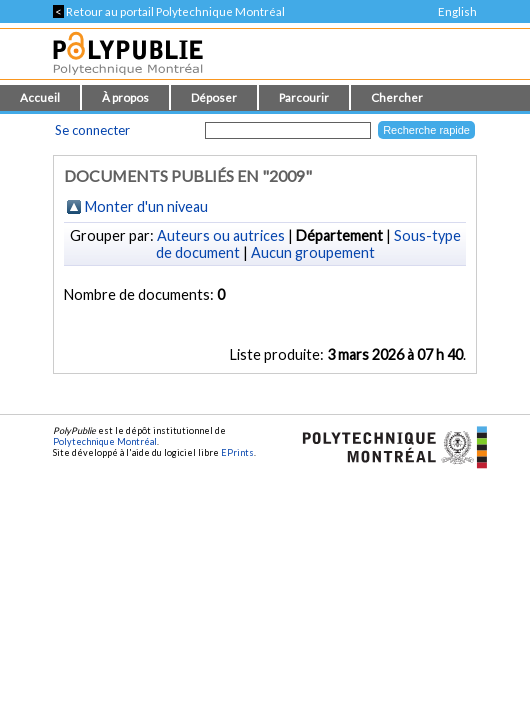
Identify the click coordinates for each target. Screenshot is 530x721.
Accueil (40, 97)
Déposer (214, 97)
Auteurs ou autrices (221, 235)
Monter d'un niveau (146, 206)
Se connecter (92, 130)
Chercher (397, 97)
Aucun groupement (313, 252)
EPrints (237, 452)
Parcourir (304, 97)
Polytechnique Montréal (105, 441)
